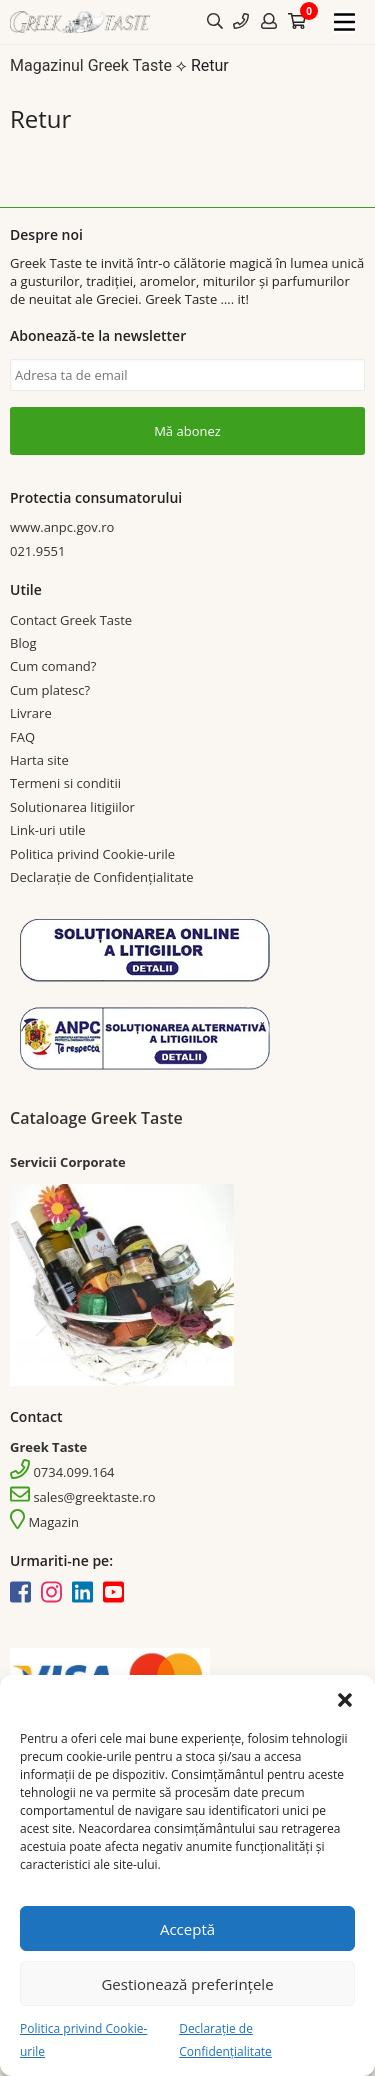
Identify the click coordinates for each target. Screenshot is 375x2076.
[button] (345, 1700)
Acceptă (187, 1929)
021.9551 (37, 551)
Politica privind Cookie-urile (92, 854)
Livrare (31, 713)
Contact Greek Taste (71, 620)
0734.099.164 (62, 1472)
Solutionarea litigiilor (72, 807)
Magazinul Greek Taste (91, 65)
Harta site (39, 760)
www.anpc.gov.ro (62, 527)
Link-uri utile (47, 830)
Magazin (44, 1522)
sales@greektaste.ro (83, 1497)
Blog (23, 643)
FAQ (22, 737)
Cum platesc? (50, 690)
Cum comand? (53, 666)
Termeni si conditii (65, 783)
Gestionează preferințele (187, 1984)
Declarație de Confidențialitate (102, 877)
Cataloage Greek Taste (96, 1118)
